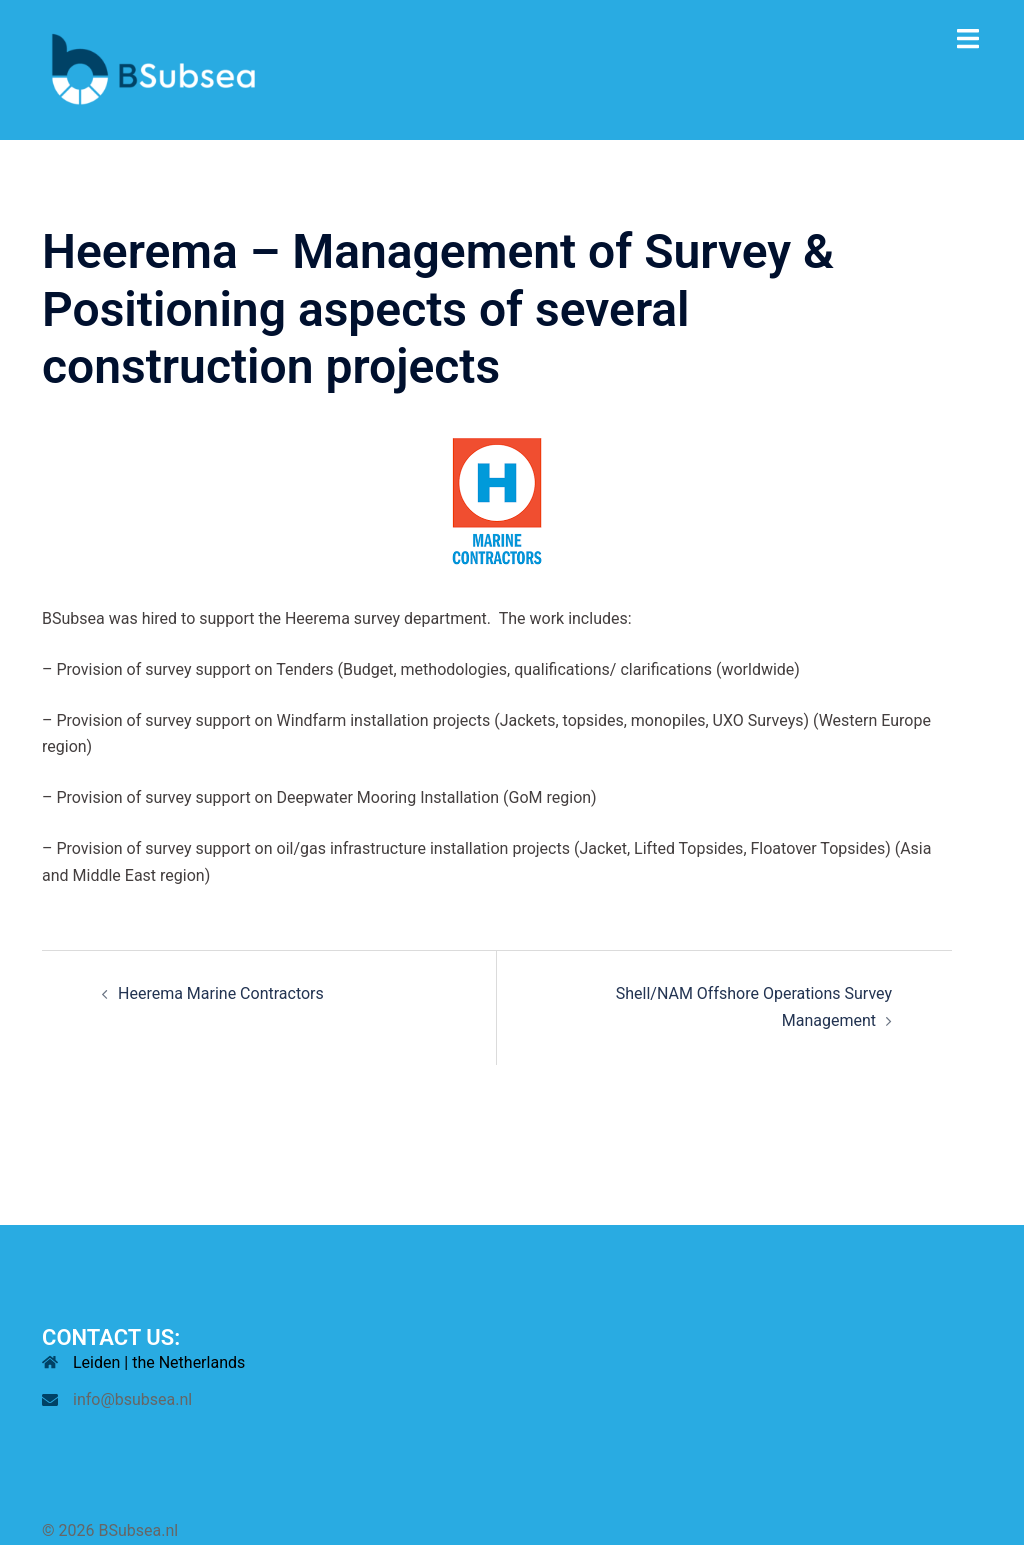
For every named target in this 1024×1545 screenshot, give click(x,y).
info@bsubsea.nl (132, 1399)
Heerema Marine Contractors (221, 993)
